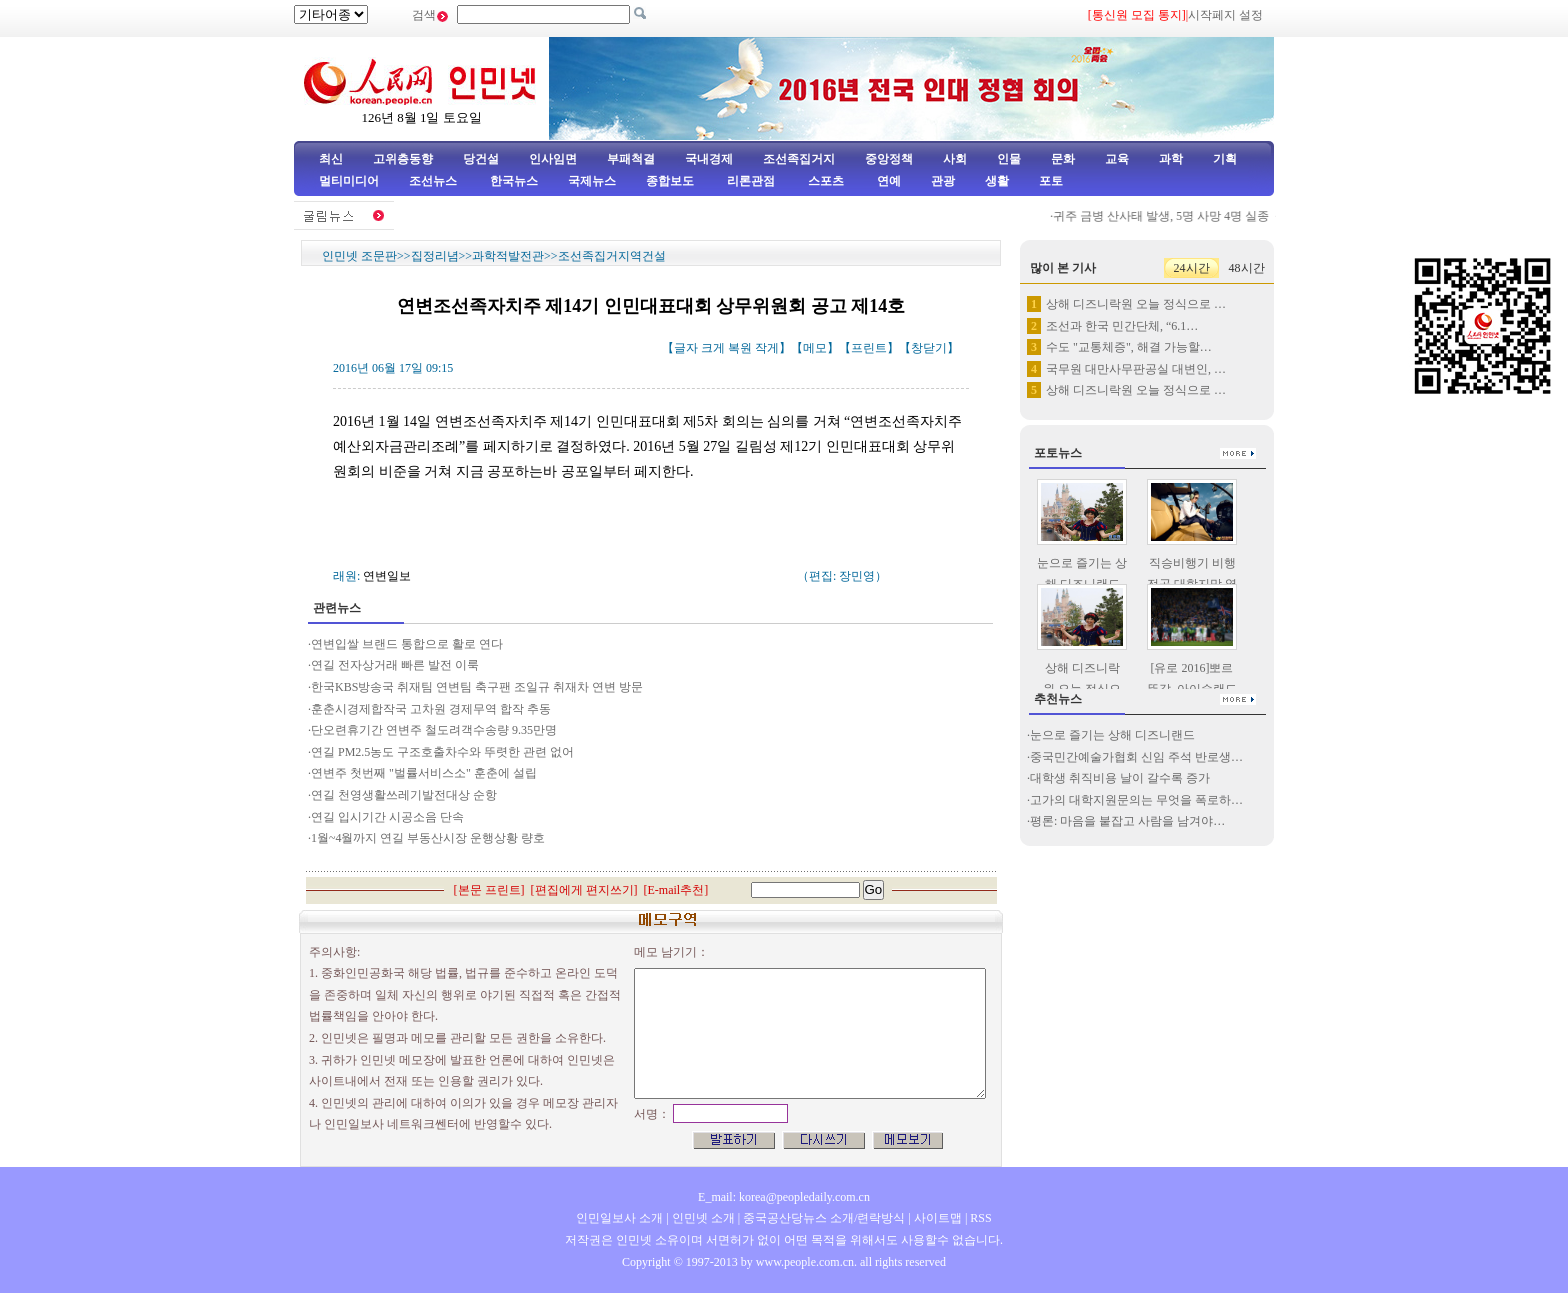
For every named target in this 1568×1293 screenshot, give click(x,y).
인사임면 (553, 159)
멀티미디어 (349, 181)
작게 (767, 348)
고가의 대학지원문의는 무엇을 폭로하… (1136, 800)
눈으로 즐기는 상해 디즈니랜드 (1112, 735)
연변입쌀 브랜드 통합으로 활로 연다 (407, 644)
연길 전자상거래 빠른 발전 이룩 (395, 665)
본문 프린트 (489, 890)
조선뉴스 (434, 181)
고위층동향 (403, 159)
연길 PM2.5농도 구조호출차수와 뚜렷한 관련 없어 (442, 752)
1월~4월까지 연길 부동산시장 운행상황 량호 (428, 838)
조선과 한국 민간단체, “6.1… (1122, 326)
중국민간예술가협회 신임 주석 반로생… (1136, 757)
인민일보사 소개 (619, 1218)
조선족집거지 (799, 159)
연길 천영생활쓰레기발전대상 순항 (404, 795)
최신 (331, 159)
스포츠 (824, 181)
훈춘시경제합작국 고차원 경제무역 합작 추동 (431, 709)
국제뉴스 (592, 181)
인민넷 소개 (702, 1218)
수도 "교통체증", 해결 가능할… (1129, 347)
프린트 (869, 348)
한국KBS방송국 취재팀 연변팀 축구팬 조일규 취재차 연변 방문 (478, 687)
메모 (815, 348)
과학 (1171, 159)
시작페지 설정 (1225, 15)
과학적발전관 (508, 256)
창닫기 (929, 348)
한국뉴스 (514, 181)
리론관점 (751, 181)
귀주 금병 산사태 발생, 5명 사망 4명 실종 (1172, 216)
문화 (1063, 159)
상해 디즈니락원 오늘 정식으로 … (1136, 304)
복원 (740, 348)
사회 (955, 159)
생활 (997, 181)
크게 (713, 348)
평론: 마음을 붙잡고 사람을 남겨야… (1127, 821)
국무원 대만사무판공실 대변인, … (1136, 369)
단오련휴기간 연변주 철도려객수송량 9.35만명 (434, 730)
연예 (887, 181)
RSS (980, 1218)
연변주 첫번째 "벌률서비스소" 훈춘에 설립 (424, 773)
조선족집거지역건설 (612, 256)
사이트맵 (938, 1218)
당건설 (481, 159)
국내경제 (709, 159)
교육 (1117, 159)
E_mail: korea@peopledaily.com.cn (784, 1197)
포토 (1051, 181)
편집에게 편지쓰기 (584, 890)
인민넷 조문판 (359, 256)
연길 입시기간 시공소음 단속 (387, 817)
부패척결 (631, 159)
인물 (1009, 159)
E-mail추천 (676, 890)
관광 (943, 181)
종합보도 (670, 181)
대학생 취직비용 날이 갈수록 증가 (1120, 778)
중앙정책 (889, 159)
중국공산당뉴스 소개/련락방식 (824, 1218)
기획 (1225, 159)
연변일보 (387, 576)
